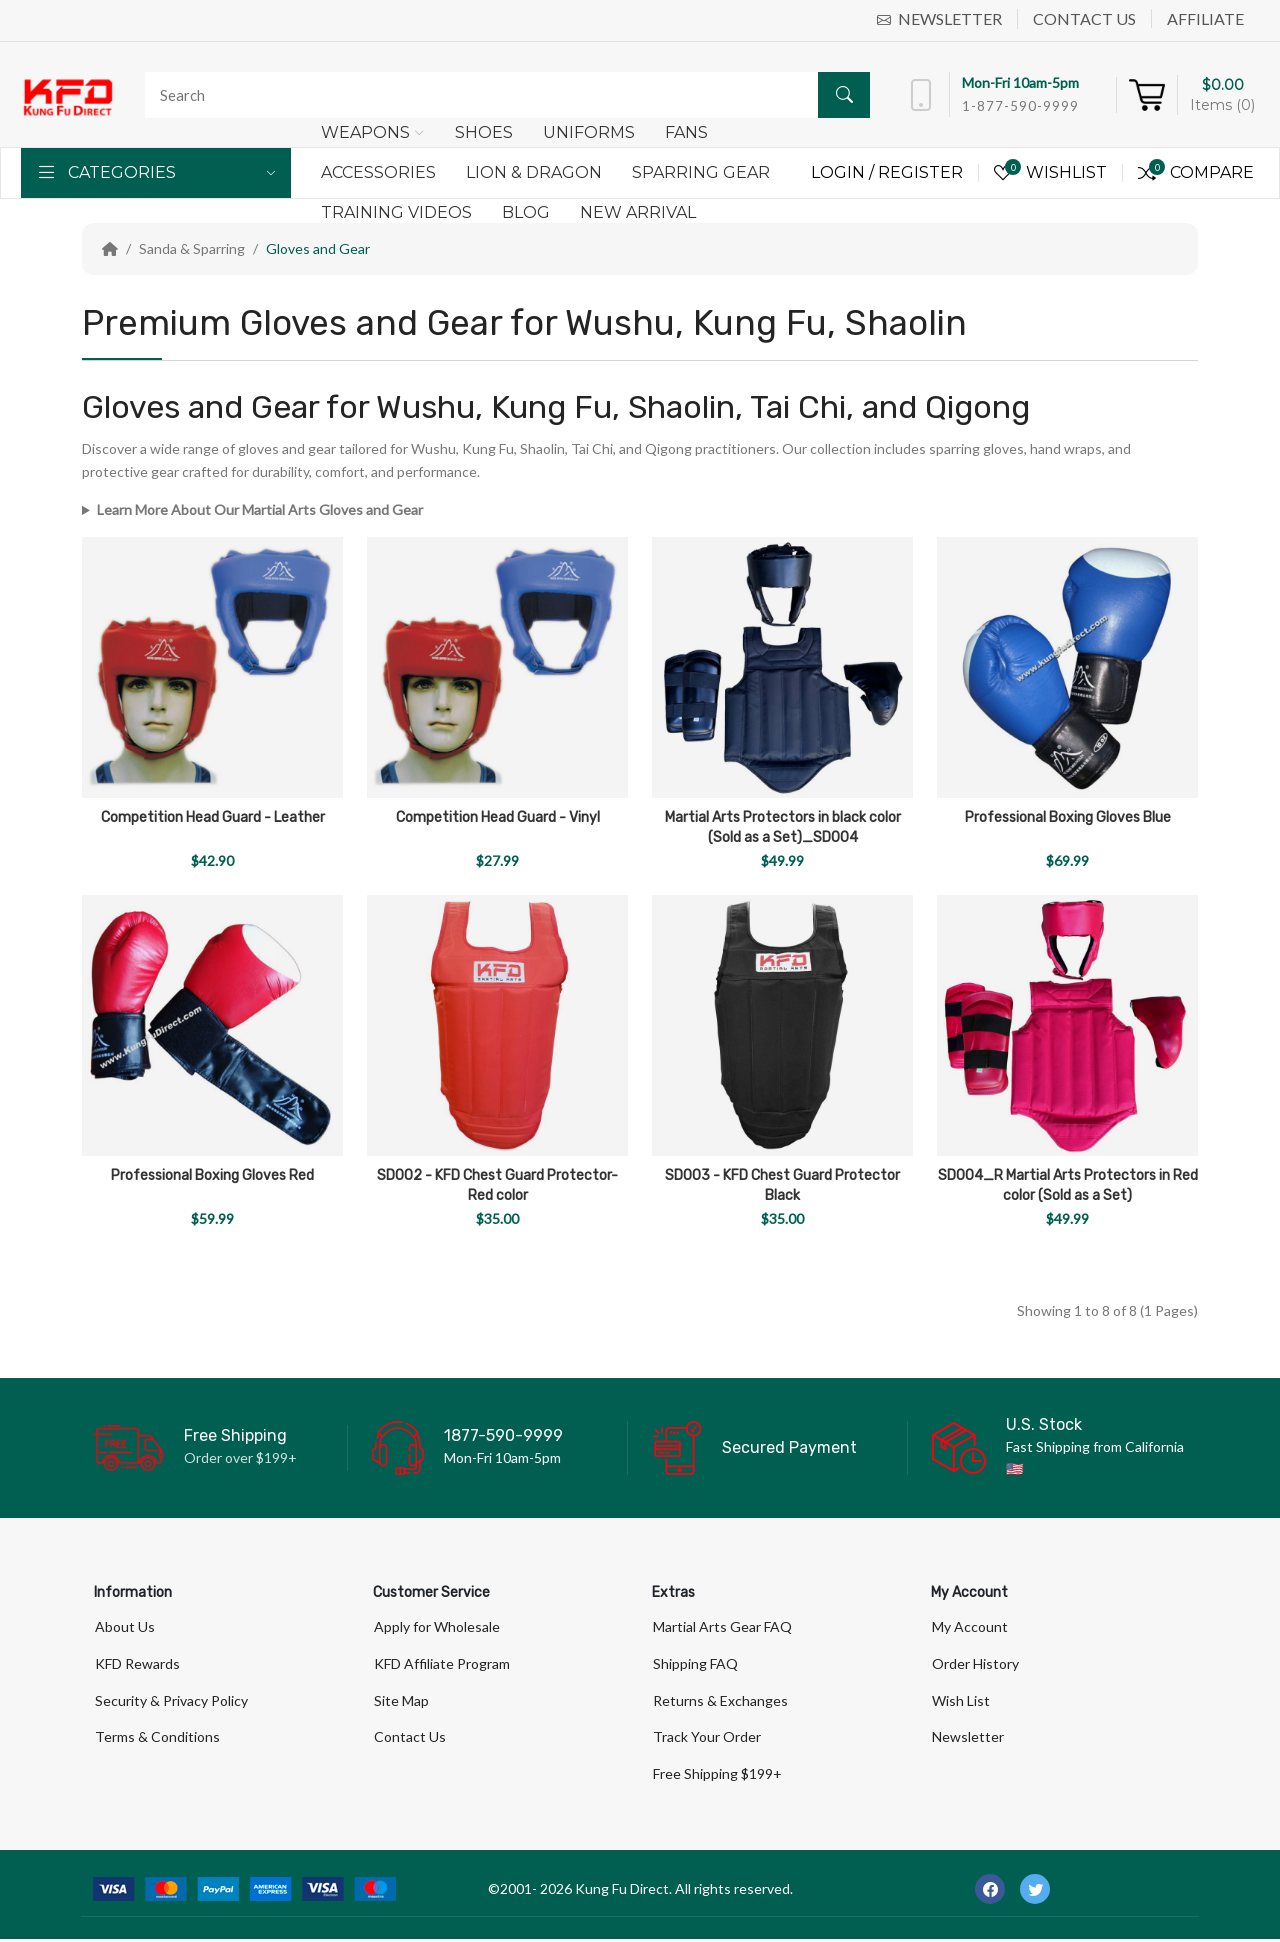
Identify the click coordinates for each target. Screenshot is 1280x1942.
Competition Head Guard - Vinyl (498, 817)
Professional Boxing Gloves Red (212, 1175)
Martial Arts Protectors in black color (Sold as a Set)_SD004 (783, 827)
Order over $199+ (240, 1457)
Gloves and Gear (318, 248)
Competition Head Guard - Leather (213, 817)
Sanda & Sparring (192, 248)
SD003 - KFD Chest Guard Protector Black (782, 1185)
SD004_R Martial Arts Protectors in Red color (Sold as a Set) (1068, 1185)
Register (920, 172)
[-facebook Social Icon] (990, 1892)
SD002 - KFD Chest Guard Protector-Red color (497, 1185)
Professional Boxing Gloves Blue (1068, 817)
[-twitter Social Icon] (1035, 1892)
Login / (844, 172)
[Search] (502, 95)
